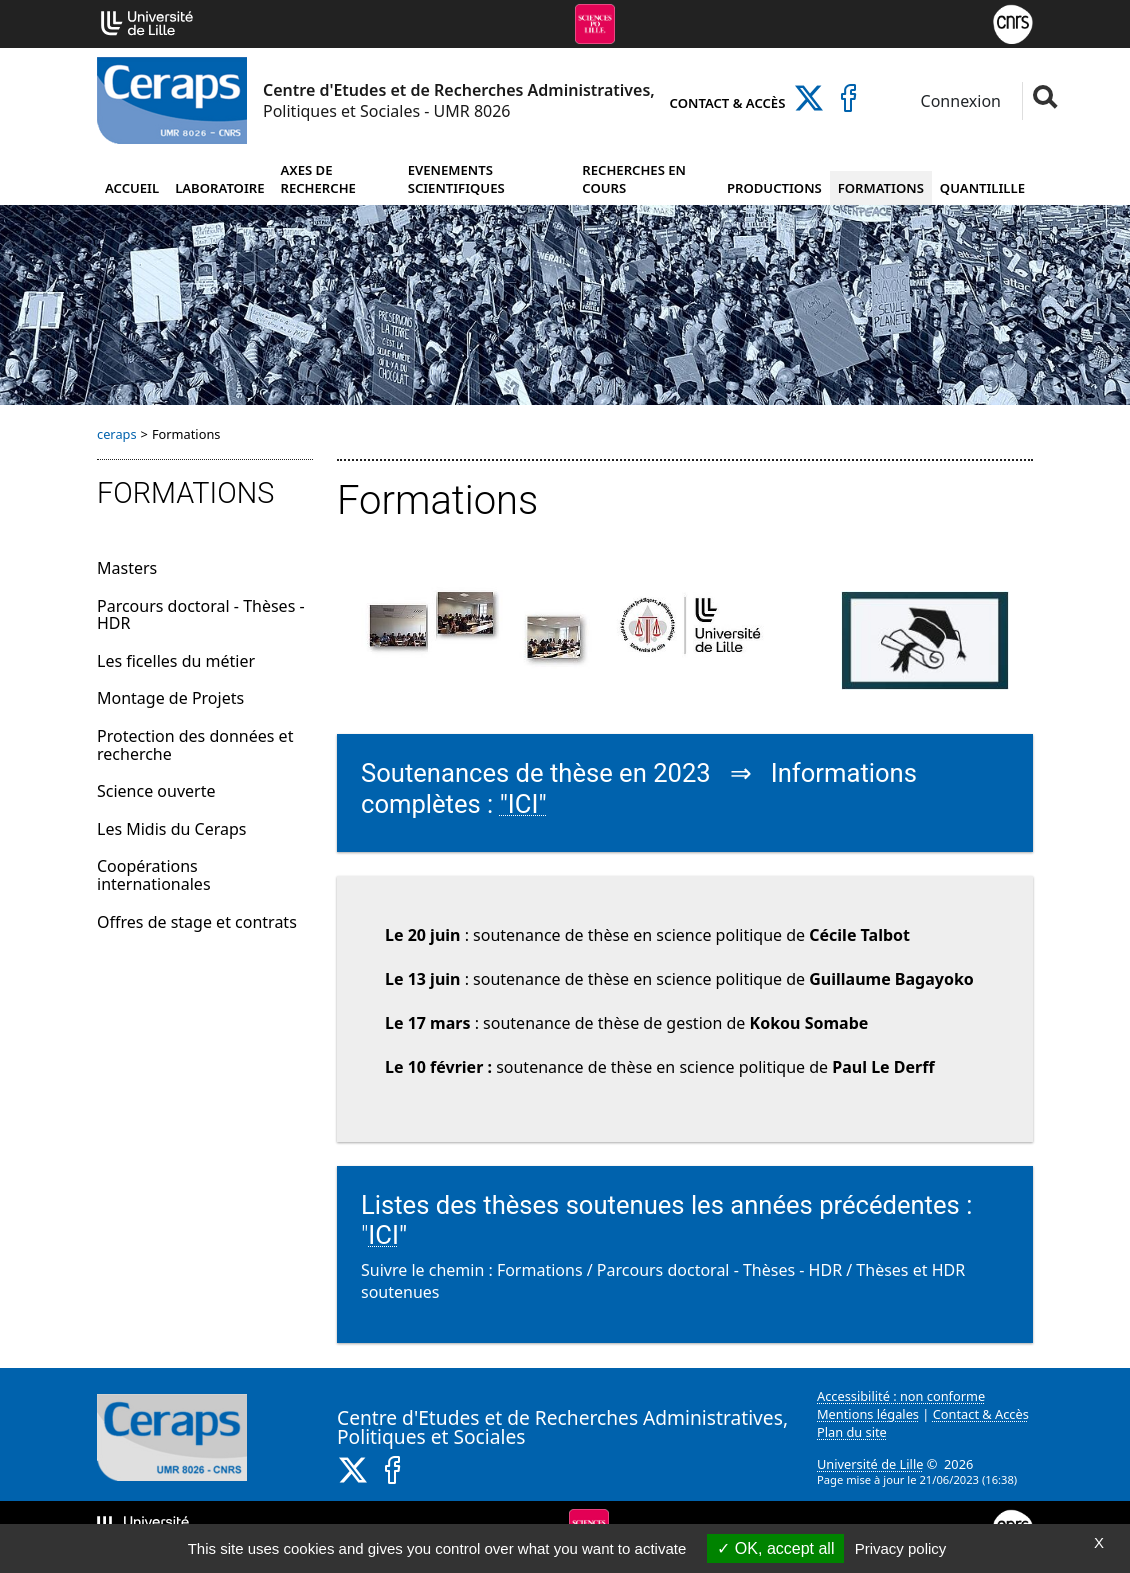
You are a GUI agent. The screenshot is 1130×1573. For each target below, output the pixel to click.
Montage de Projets (170, 698)
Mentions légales (868, 1414)
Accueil (132, 188)
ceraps (117, 434)
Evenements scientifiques (456, 179)
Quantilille (982, 188)
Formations (881, 188)
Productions (774, 188)
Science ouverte (156, 791)
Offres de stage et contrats (197, 922)
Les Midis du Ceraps (171, 829)
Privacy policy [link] (901, 1548)
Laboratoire (219, 188)
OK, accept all (775, 1548)
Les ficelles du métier (176, 661)
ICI (383, 1235)
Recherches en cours (634, 179)
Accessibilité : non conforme (901, 1396)
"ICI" (523, 804)
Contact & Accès (728, 103)
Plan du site (852, 1432)
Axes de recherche (318, 179)
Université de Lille (870, 1464)
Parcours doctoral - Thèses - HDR (201, 615)
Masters (127, 568)
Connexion (958, 101)
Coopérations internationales (154, 875)
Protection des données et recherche (195, 745)
